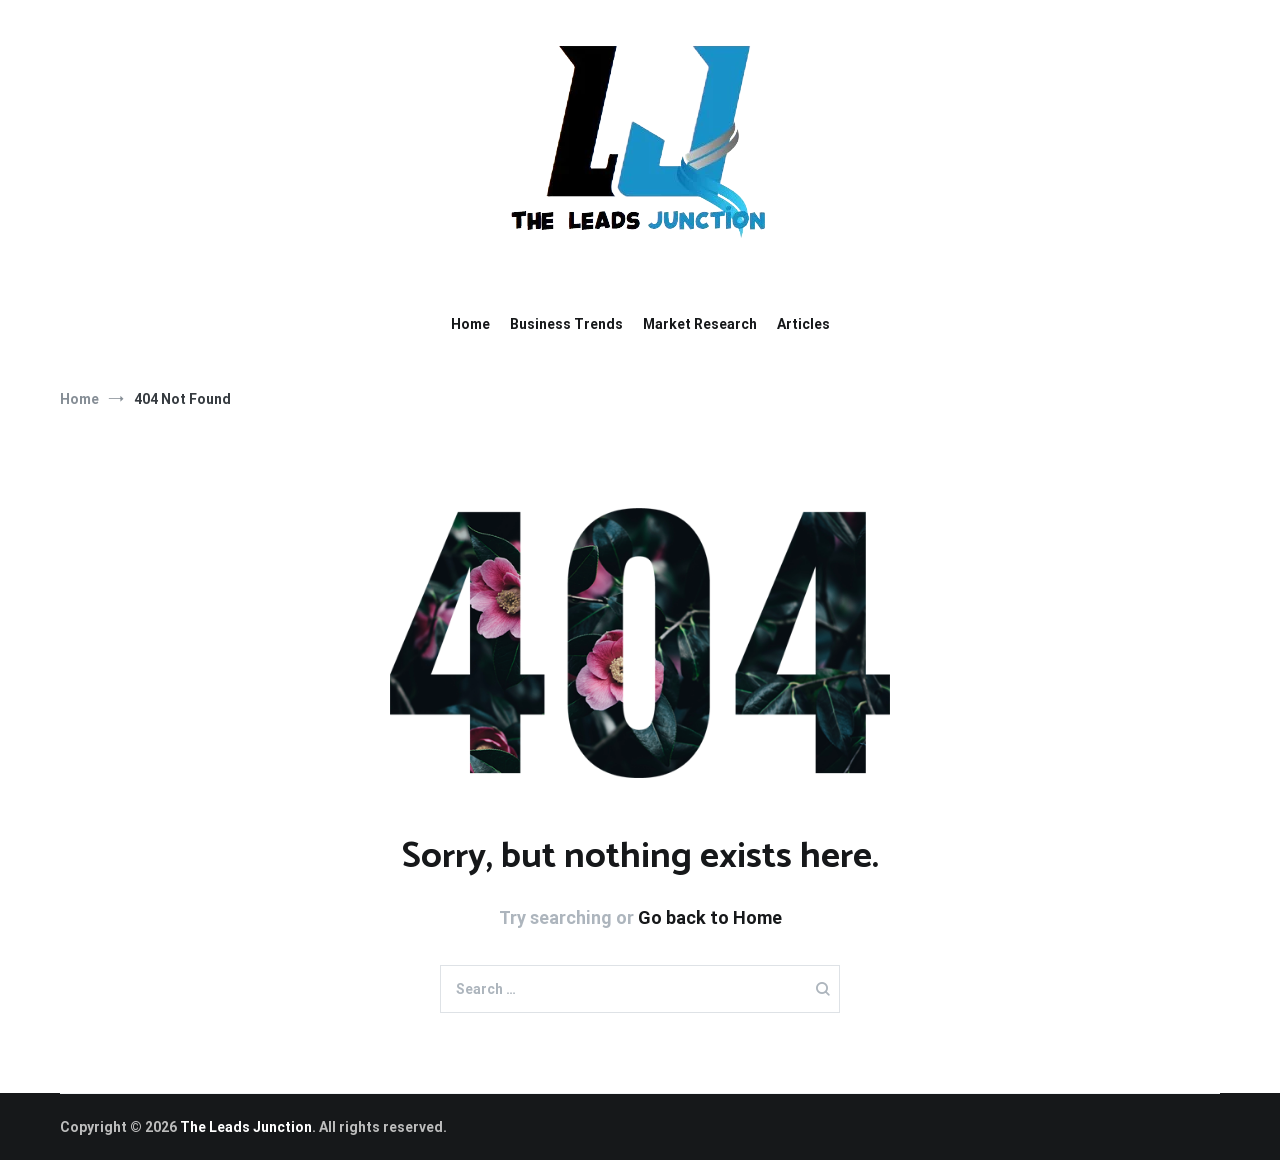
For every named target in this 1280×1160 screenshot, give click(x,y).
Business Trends (566, 324)
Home (470, 324)
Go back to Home (710, 917)
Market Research (700, 324)
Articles (803, 324)
